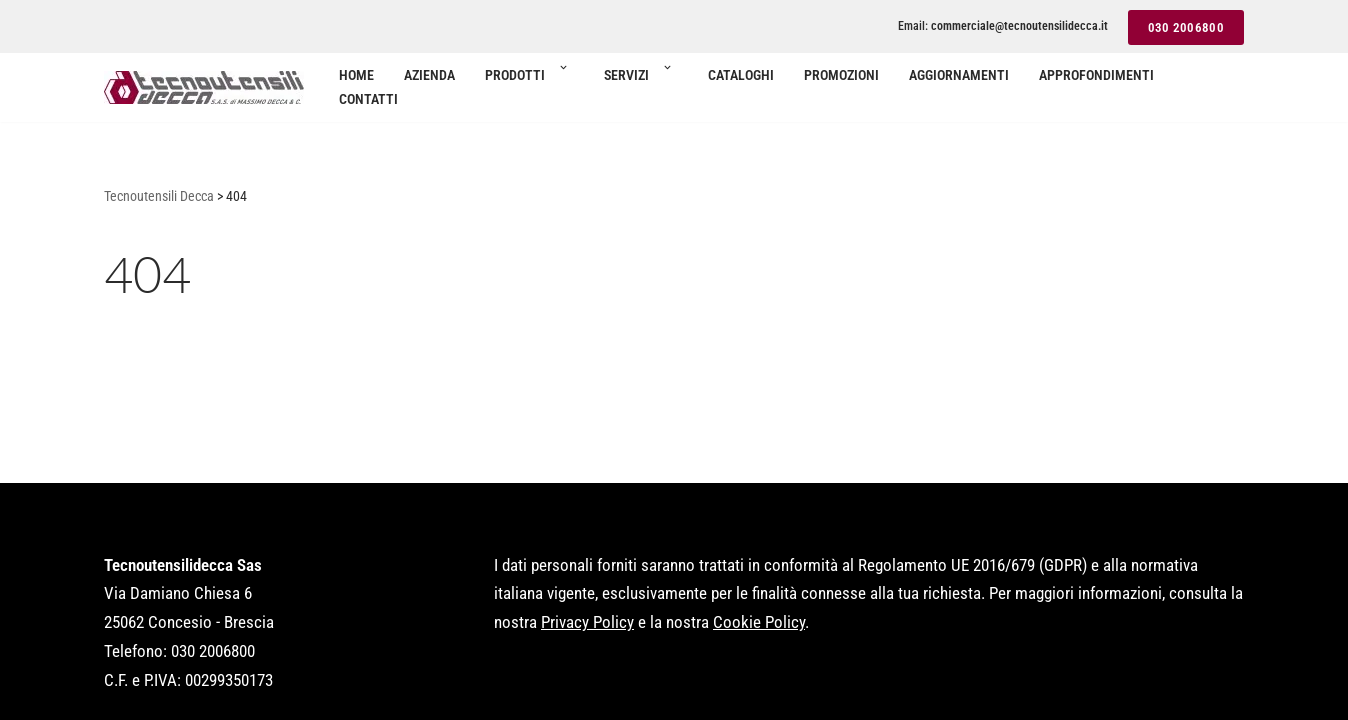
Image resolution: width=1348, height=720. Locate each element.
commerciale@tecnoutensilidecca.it (1019, 26)
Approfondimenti (1096, 75)
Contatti (368, 99)
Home (356, 75)
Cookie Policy (759, 622)
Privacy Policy (587, 622)
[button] (563, 75)
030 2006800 (1186, 27)
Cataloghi (741, 75)
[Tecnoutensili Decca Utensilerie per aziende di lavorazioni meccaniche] (204, 87)
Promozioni (841, 75)
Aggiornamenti (959, 75)
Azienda (429, 75)
